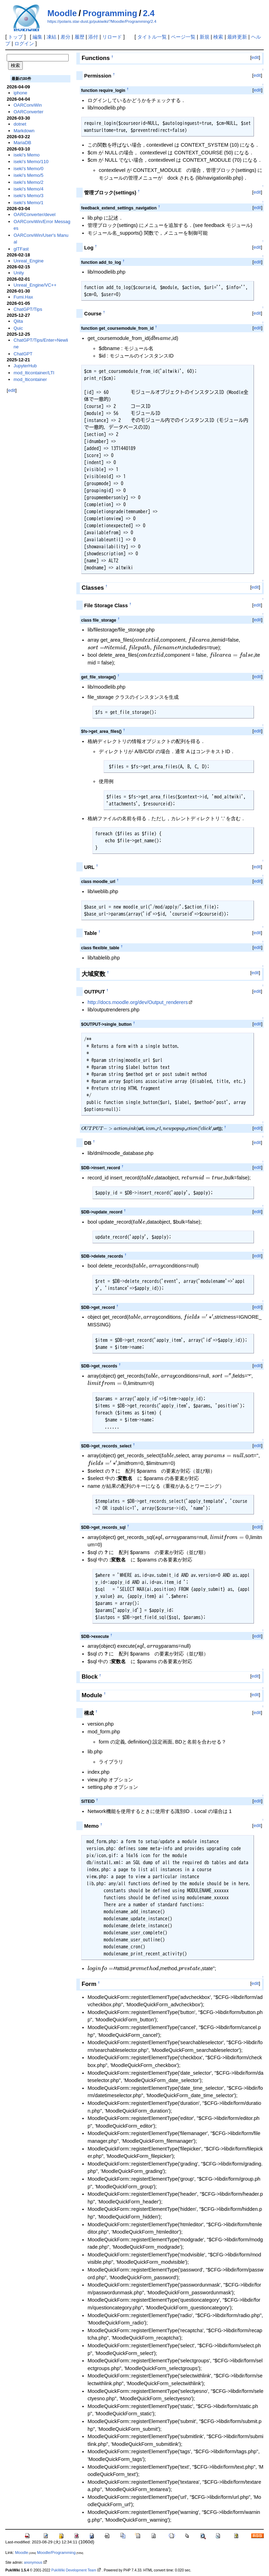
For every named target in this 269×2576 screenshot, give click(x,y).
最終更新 (237, 37)
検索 (218, 37)
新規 (204, 37)
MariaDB (22, 142)
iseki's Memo (27, 155)
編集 (37, 37)
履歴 (79, 37)
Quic (18, 328)
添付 (93, 37)
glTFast (21, 249)
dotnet (20, 124)
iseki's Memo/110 (31, 161)
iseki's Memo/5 (28, 175)
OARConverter (28, 111)
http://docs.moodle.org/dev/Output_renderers (138, 1002)
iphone (20, 92)
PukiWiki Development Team (73, 2570)
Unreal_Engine (29, 260)
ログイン (24, 43)
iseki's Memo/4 (28, 189)
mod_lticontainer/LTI (34, 372)
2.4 (148, 13)
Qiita (18, 321)
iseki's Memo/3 (28, 195)
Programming (110, 13)
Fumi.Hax (23, 297)
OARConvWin (28, 105)
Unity (19, 272)
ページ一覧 (183, 37)
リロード (112, 37)
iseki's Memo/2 (28, 182)
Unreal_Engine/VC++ (35, 285)
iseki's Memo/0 (28, 168)
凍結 (51, 37)
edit (255, 57)
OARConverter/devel (35, 214)
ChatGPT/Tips (28, 309)
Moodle (62, 13)
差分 (65, 37)
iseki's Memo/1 (28, 202)
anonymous (33, 2562)
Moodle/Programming (56, 2552)
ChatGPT (23, 353)
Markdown (24, 130)
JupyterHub (25, 365)
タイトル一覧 (152, 37)
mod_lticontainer (30, 379)
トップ (15, 37)
